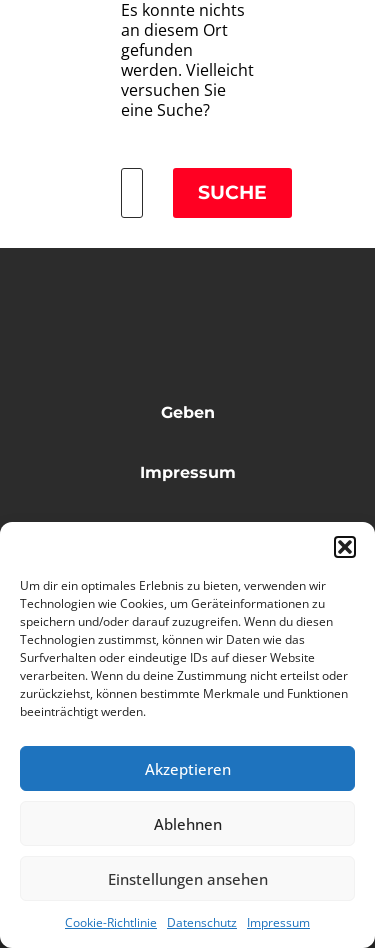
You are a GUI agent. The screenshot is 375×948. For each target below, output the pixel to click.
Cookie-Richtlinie (111, 922)
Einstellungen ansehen (188, 879)
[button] (345, 547)
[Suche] (132, 193)
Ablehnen (188, 824)
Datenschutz (202, 922)
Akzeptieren (188, 769)
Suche (232, 192)
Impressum (278, 922)
